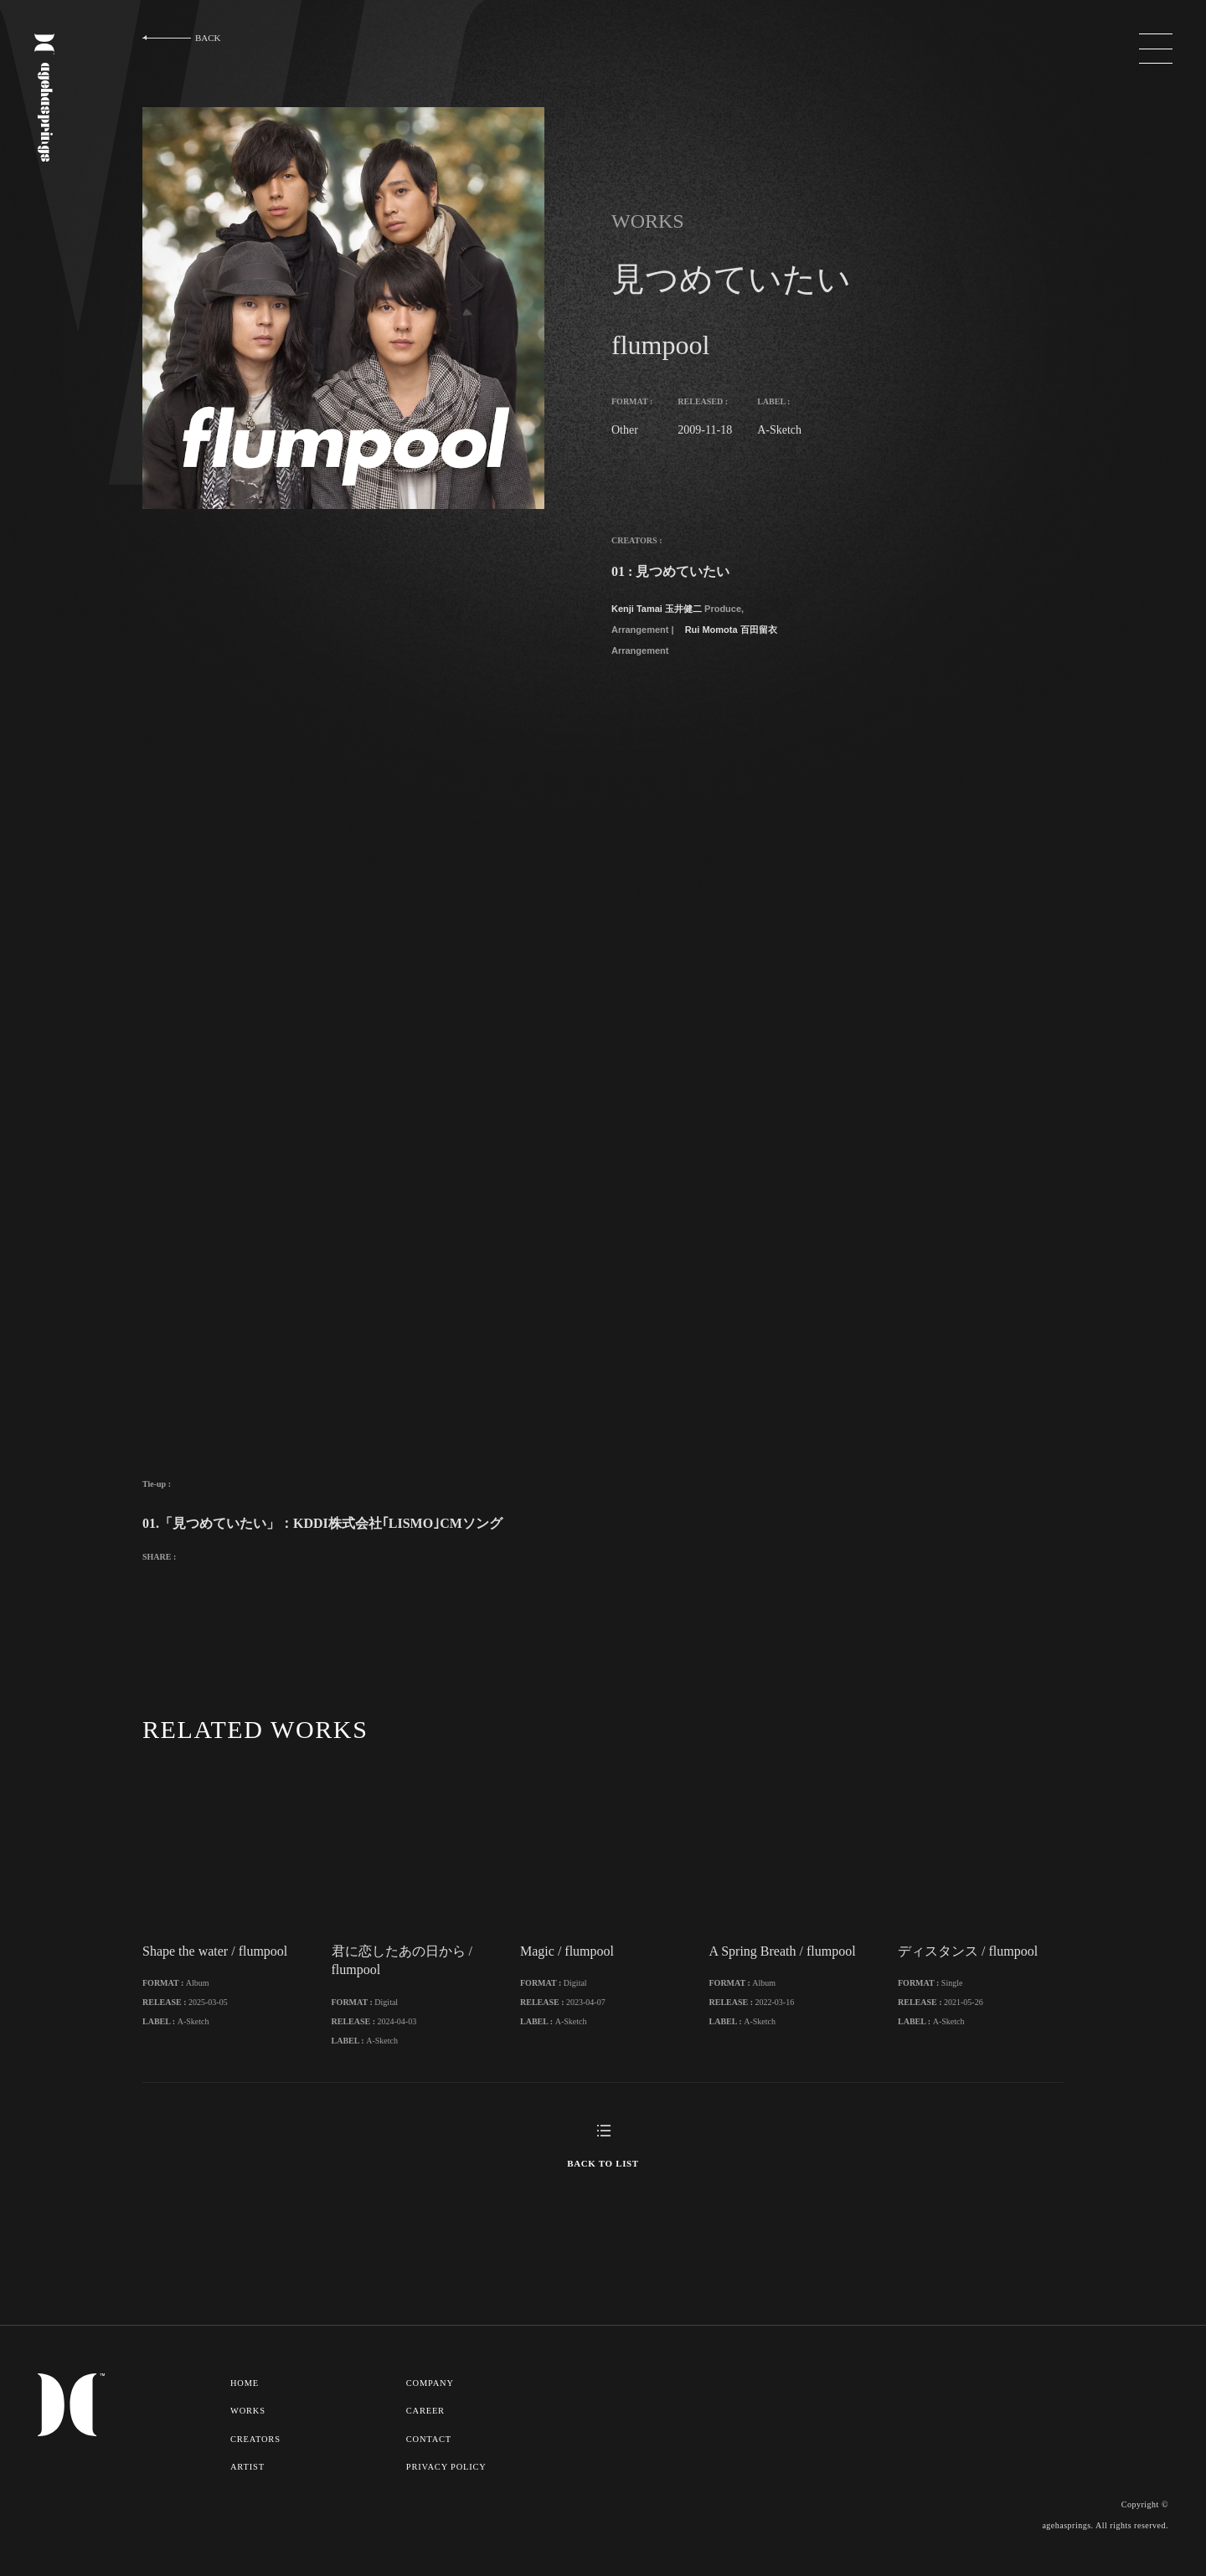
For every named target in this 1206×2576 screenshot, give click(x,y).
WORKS (248, 2428)
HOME (245, 2400)
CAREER (426, 2428)
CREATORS (255, 2455)
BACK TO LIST (603, 2181)
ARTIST (247, 2483)
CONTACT (430, 2455)
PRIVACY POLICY (447, 2483)
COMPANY (431, 2400)
